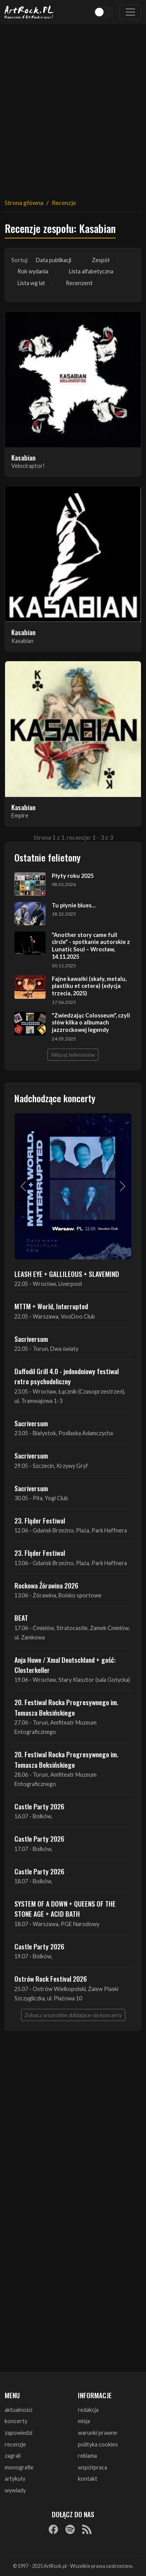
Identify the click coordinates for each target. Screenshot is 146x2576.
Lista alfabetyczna (91, 271)
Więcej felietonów (73, 1054)
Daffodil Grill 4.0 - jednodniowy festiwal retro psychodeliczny (66, 1376)
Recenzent (79, 283)
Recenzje (64, 202)
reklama (87, 2455)
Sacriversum (31, 1339)
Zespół (101, 260)
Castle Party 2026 (39, 1806)
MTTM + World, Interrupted (51, 1306)
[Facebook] (53, 2529)
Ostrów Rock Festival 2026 (50, 1979)
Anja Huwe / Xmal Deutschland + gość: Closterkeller (65, 1665)
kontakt (87, 2478)
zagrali (13, 2455)
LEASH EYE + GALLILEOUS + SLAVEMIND (66, 1274)
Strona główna (24, 202)
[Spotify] (70, 2529)
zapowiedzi (18, 2432)
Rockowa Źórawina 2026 (46, 1585)
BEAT (21, 1618)
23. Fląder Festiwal (39, 1520)
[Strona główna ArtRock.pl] (29, 12)
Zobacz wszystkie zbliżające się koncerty (73, 2015)
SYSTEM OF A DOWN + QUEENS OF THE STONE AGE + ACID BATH (65, 1908)
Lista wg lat (31, 283)
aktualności (18, 2409)
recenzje (15, 2444)
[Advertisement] (73, 106)
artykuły (15, 2478)
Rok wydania (33, 271)
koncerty (16, 2421)
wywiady (15, 2490)
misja (84, 2421)
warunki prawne (97, 2432)
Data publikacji (53, 260)
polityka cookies (98, 2444)
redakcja (88, 2409)
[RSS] (86, 2529)
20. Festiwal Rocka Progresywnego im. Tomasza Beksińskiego (66, 1707)
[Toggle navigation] (130, 12)
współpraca (92, 2467)
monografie (19, 2467)
